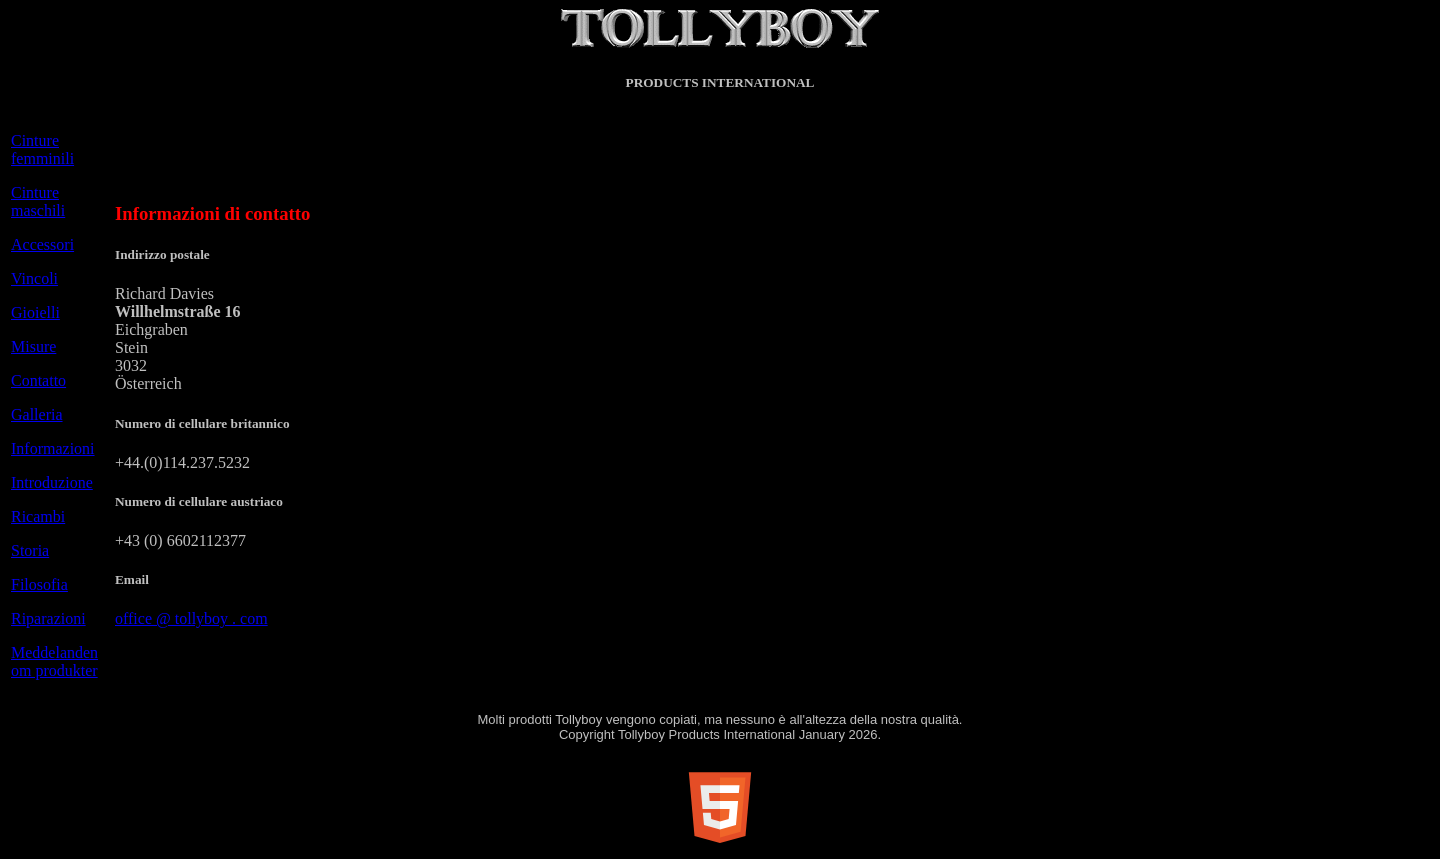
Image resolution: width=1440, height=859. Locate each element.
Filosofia (39, 584)
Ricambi (38, 516)
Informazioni (53, 448)
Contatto (38, 380)
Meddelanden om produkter (54, 661)
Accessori (42, 244)
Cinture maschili (38, 201)
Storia (30, 550)
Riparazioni (48, 618)
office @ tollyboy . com (191, 618)
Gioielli (35, 312)
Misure (33, 346)
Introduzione (52, 482)
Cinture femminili (42, 149)
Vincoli (34, 278)
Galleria (37, 414)
